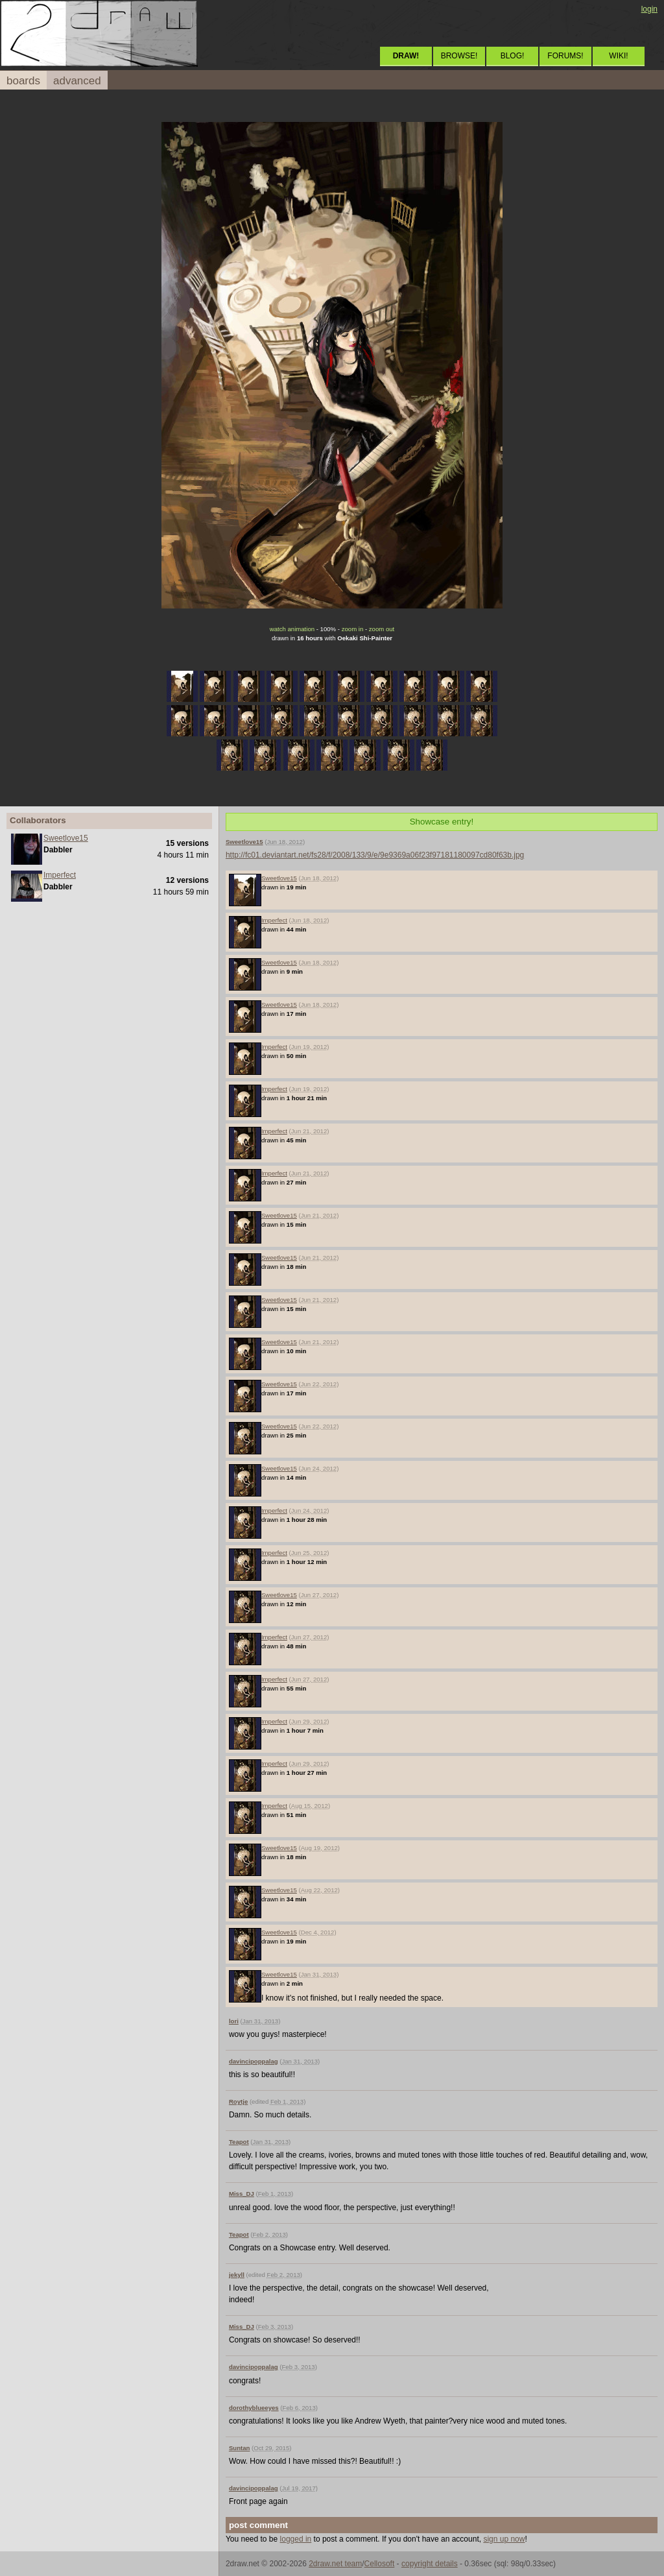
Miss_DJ (241, 2193)
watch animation (292, 628)
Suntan (239, 2447)
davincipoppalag (253, 2061)
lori (234, 2021)
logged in (296, 2539)
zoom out (381, 628)
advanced (77, 81)
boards (23, 81)
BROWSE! (459, 55)
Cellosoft (379, 2563)
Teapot (239, 2141)
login (649, 9)
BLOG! (513, 55)
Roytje (238, 2101)
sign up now (504, 2539)
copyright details (429, 2563)
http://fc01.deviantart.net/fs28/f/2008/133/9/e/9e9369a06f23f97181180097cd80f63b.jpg (375, 855)
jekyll (236, 2274)
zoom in (353, 628)
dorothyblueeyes (254, 2407)
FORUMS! (565, 55)
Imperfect (59, 875)
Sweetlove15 (65, 838)
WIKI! (618, 55)
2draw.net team (335, 2563)
